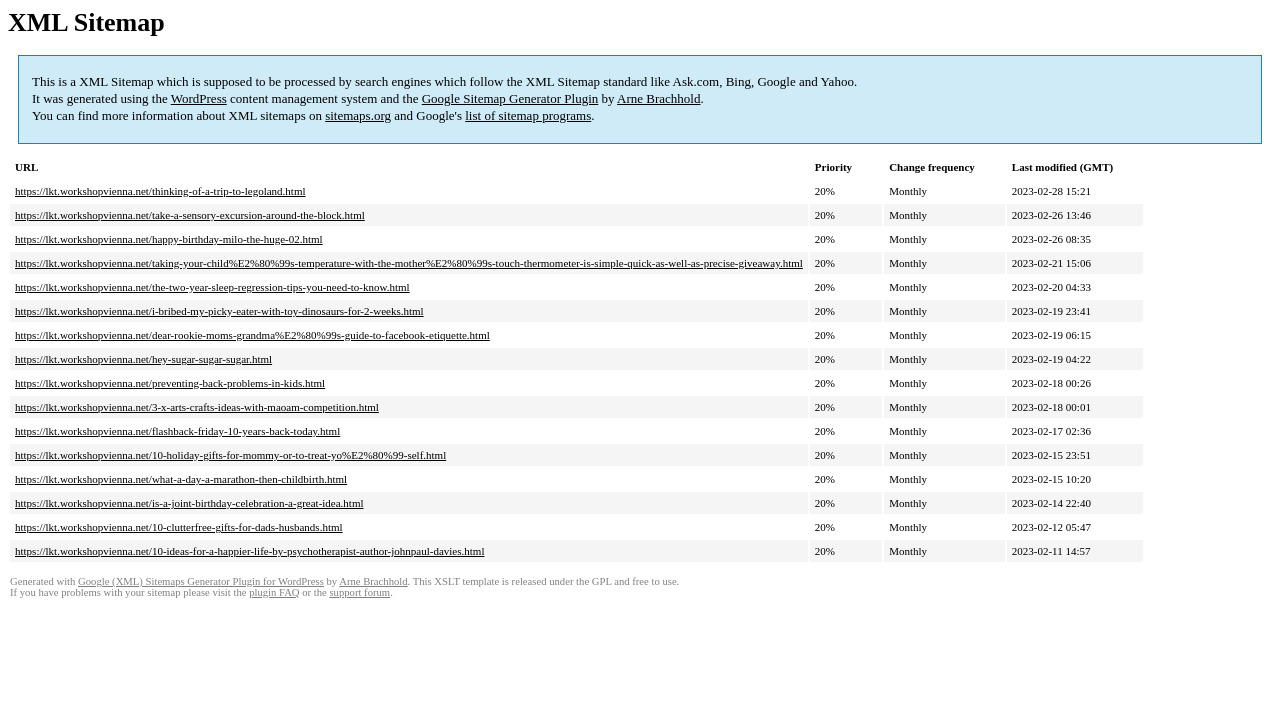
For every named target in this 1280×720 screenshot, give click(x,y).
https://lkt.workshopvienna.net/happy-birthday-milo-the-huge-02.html (169, 239)
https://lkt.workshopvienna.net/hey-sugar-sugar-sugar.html (143, 359)
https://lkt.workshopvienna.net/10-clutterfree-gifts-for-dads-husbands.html (179, 527)
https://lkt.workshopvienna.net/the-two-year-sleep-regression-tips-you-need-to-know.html (212, 287)
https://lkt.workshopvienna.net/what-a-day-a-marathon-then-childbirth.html (181, 479)
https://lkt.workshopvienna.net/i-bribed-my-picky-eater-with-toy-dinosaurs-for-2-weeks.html (219, 311)
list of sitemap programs (528, 115)
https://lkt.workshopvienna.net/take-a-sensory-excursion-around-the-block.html (190, 215)
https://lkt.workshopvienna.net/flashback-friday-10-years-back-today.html (177, 431)
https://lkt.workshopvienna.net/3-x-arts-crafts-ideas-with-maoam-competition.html (197, 407)
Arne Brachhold (658, 98)
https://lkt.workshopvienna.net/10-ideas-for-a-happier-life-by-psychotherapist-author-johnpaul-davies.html (249, 551)
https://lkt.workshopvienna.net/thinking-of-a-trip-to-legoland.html (160, 191)
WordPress (199, 98)
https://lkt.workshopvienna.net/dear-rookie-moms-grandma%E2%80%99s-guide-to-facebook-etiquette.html (252, 335)
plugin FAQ (274, 592)
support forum (359, 592)
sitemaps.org (358, 115)
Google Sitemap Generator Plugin (510, 98)
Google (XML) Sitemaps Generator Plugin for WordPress (201, 581)
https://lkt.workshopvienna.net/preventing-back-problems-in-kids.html (170, 383)
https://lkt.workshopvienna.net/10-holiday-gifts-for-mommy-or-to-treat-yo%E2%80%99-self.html (230, 455)
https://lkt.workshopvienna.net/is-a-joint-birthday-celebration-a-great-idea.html (189, 503)
